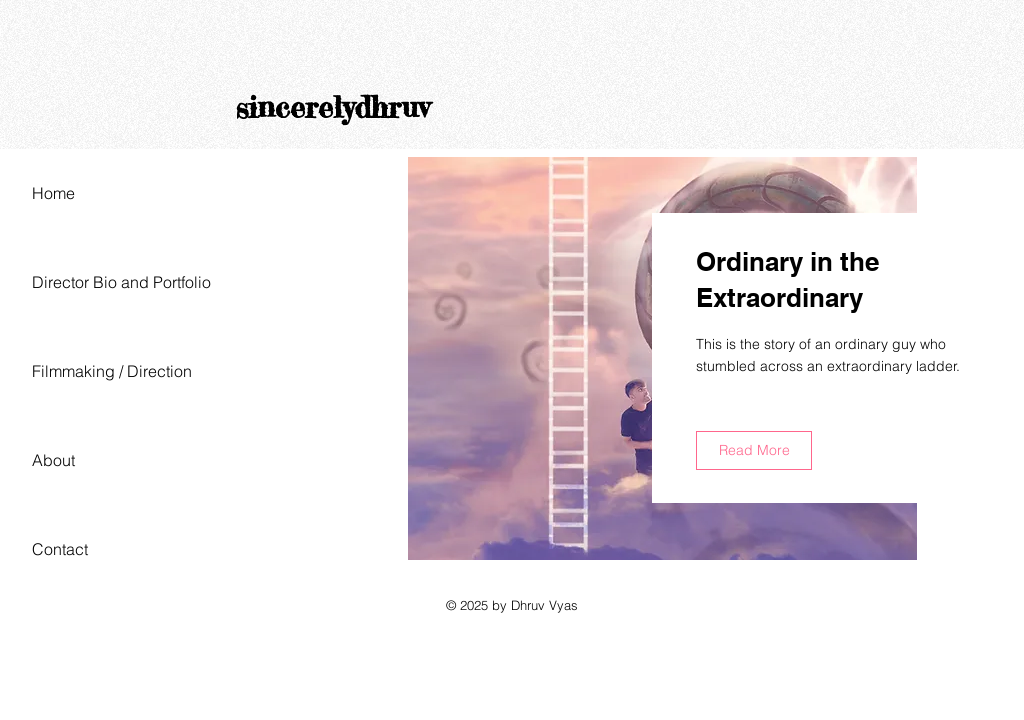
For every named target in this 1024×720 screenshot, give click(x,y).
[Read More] (754, 450)
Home (53, 193)
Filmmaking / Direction (112, 371)
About (53, 460)
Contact (60, 549)
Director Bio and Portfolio (121, 282)
